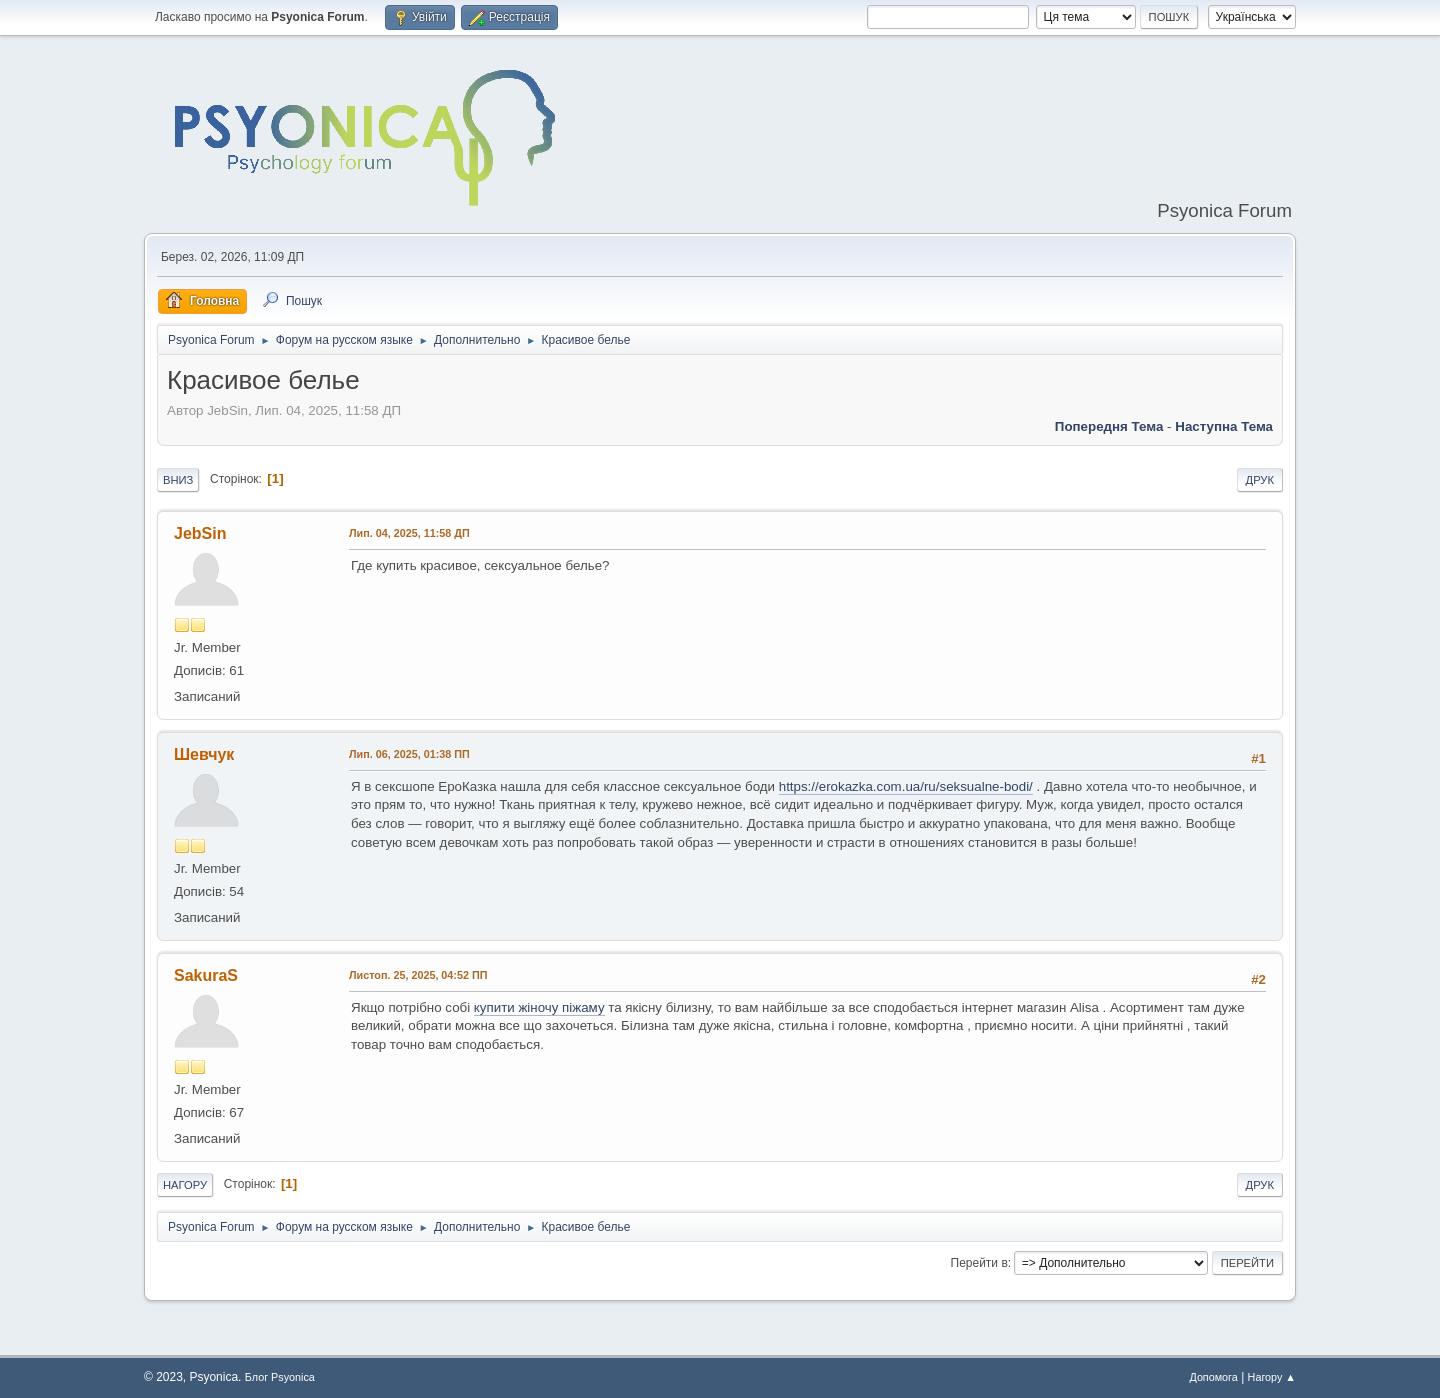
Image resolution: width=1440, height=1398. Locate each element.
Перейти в (979, 1263)
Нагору (185, 1185)
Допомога (1213, 1377)
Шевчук (204, 754)
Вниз (178, 480)
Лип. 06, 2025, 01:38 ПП (409, 754)
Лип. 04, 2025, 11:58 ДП (409, 533)
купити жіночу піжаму (539, 1007)
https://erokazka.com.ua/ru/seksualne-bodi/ (906, 786)
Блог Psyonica (280, 1377)
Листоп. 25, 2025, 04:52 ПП (418, 975)
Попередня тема (1109, 426)
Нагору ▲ (1272, 1377)
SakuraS (206, 975)
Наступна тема (1224, 426)
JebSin (200, 533)
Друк (1260, 480)
